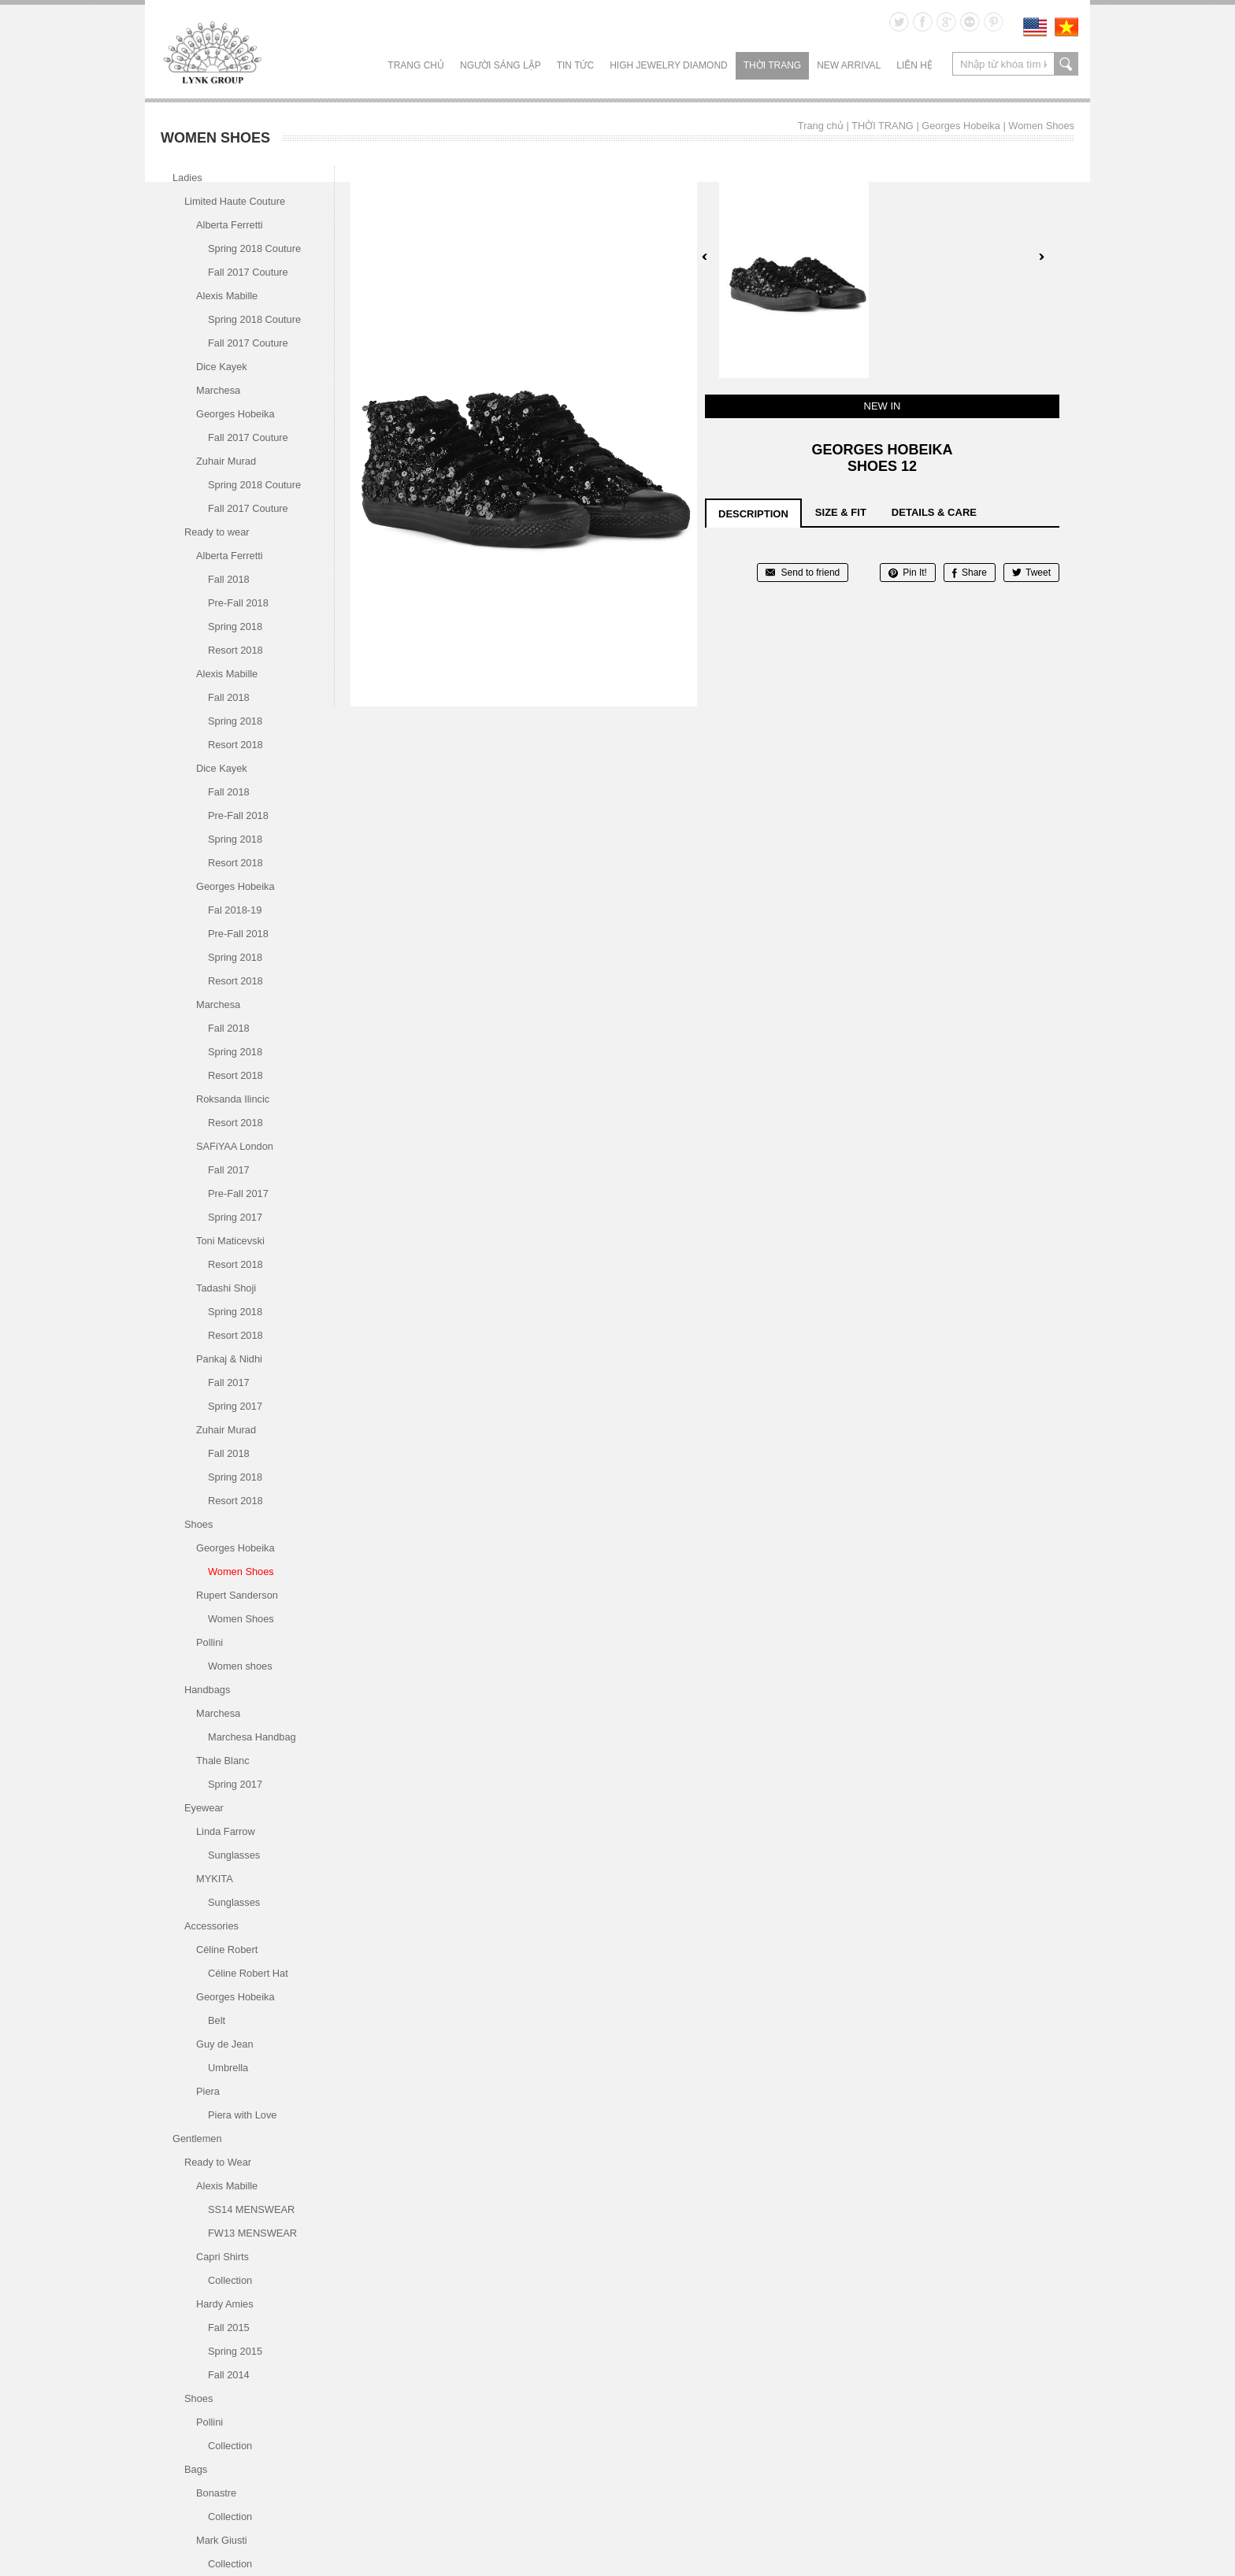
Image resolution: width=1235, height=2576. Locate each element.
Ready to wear (217, 532)
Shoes (198, 1524)
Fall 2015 (229, 2327)
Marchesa (218, 390)
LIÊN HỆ (914, 65)
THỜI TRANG (772, 65)
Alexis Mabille (227, 296)
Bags (195, 2469)
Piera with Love (242, 2115)
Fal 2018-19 (234, 910)
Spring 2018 (235, 626)
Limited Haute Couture (234, 201)
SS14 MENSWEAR (251, 2209)
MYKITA (214, 1879)
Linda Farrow (225, 1831)
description (753, 514)
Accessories (211, 1926)
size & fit (840, 512)
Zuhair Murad (226, 461)
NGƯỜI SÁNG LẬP (500, 65)
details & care (934, 512)
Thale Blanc (223, 1760)
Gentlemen (197, 2138)
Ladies (187, 177)
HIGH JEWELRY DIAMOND (669, 65)
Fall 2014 (229, 2375)
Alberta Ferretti (229, 225)
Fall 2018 (229, 579)
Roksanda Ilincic (232, 1099)
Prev (704, 257)
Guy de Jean (225, 2044)
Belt (216, 2020)
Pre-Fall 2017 (238, 1193)
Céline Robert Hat (248, 1973)
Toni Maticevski (230, 1241)
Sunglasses (234, 1855)
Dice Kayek (221, 367)
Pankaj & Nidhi (229, 1359)
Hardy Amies (225, 2304)
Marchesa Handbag (252, 1737)
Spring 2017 (235, 1217)
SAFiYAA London (234, 1146)
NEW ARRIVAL (849, 65)
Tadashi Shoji (226, 1288)
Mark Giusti (221, 2540)
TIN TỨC (575, 65)
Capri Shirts (222, 2257)
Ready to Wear (217, 2162)
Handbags (207, 1690)
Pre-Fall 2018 (238, 603)
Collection (230, 2280)
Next (1041, 257)
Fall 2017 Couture (248, 272)
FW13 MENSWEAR (252, 2233)
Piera (208, 2091)
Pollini (209, 1642)
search (1066, 64)
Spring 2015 (235, 2351)
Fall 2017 (229, 1170)
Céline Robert (227, 1949)
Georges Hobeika (961, 126)
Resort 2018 (235, 650)
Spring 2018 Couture (254, 248)
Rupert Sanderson (237, 1595)
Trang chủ (416, 65)
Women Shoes (1041, 126)
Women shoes (240, 1666)
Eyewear (204, 1808)
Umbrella (228, 2068)
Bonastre (216, 2493)
